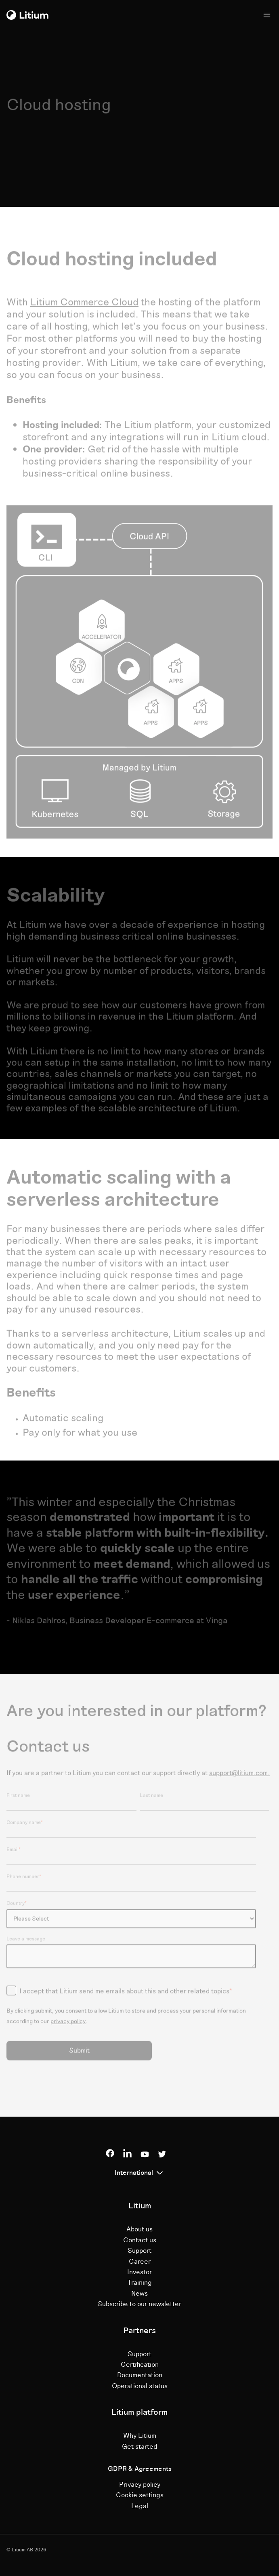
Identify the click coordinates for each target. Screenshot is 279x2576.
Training (140, 2282)
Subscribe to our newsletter (139, 2304)
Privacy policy (139, 2484)
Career (140, 2261)
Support (139, 2250)
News (139, 2293)
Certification (140, 2364)
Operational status (140, 2386)
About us (139, 2229)
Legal (139, 2506)
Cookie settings (140, 2495)
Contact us (139, 2240)
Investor (139, 2272)
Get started (139, 2446)
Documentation (139, 2375)
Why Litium (139, 2435)
